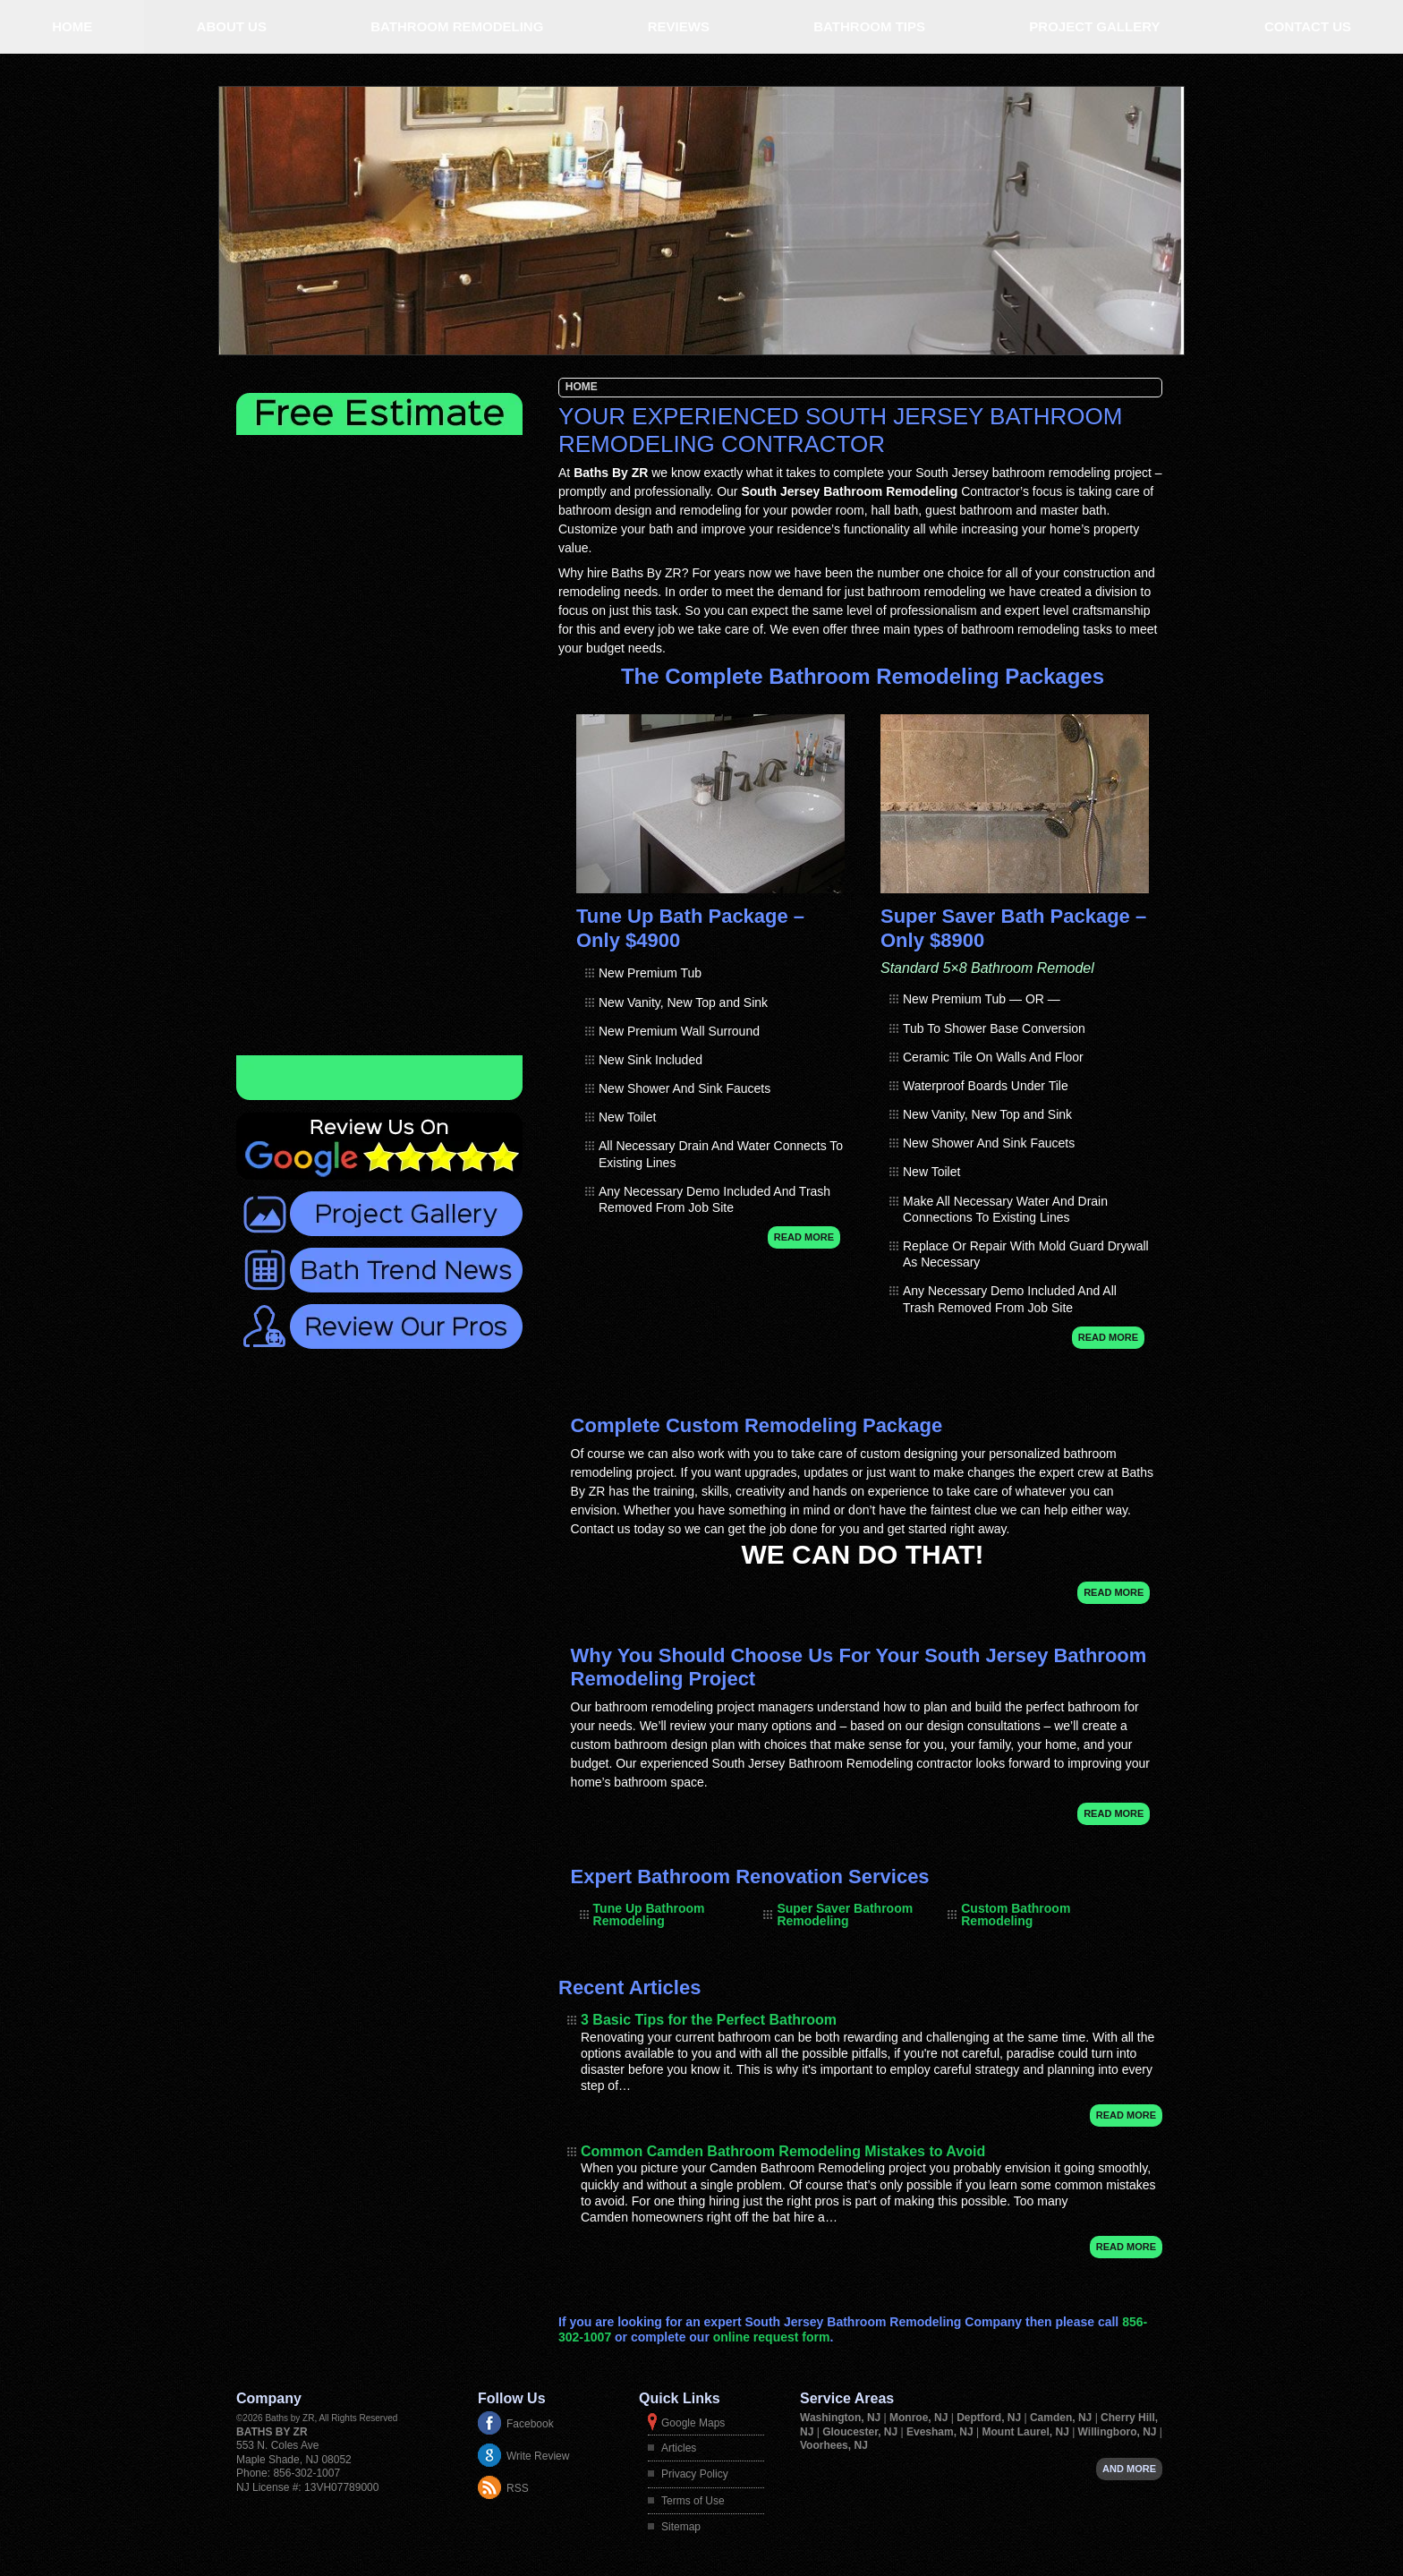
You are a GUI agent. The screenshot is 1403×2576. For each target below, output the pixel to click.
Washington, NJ (842, 2417)
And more (1129, 2468)
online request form (771, 2337)
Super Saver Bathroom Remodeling (845, 1914)
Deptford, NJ (990, 2417)
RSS (517, 2488)
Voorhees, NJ (834, 2445)
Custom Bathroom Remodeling (1015, 1914)
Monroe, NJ (920, 2417)
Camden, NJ (1062, 2417)
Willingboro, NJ (1119, 2432)
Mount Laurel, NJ (1027, 2432)
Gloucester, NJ (861, 2432)
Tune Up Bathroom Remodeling (649, 1914)
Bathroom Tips (869, 26)
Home (72, 26)
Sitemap (681, 2527)
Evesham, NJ (941, 2432)
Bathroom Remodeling (456, 26)
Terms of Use (693, 2501)
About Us (232, 26)
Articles (678, 2448)
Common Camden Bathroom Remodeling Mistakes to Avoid (783, 2151)
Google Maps (693, 2423)
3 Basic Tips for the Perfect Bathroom (709, 2019)
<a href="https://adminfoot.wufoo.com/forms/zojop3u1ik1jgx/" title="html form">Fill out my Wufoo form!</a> (379, 745)
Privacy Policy (694, 2474)
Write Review (537, 2456)
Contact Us (1307, 26)
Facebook (530, 2424)
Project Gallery (1094, 26)
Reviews (679, 26)
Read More (804, 1237)
